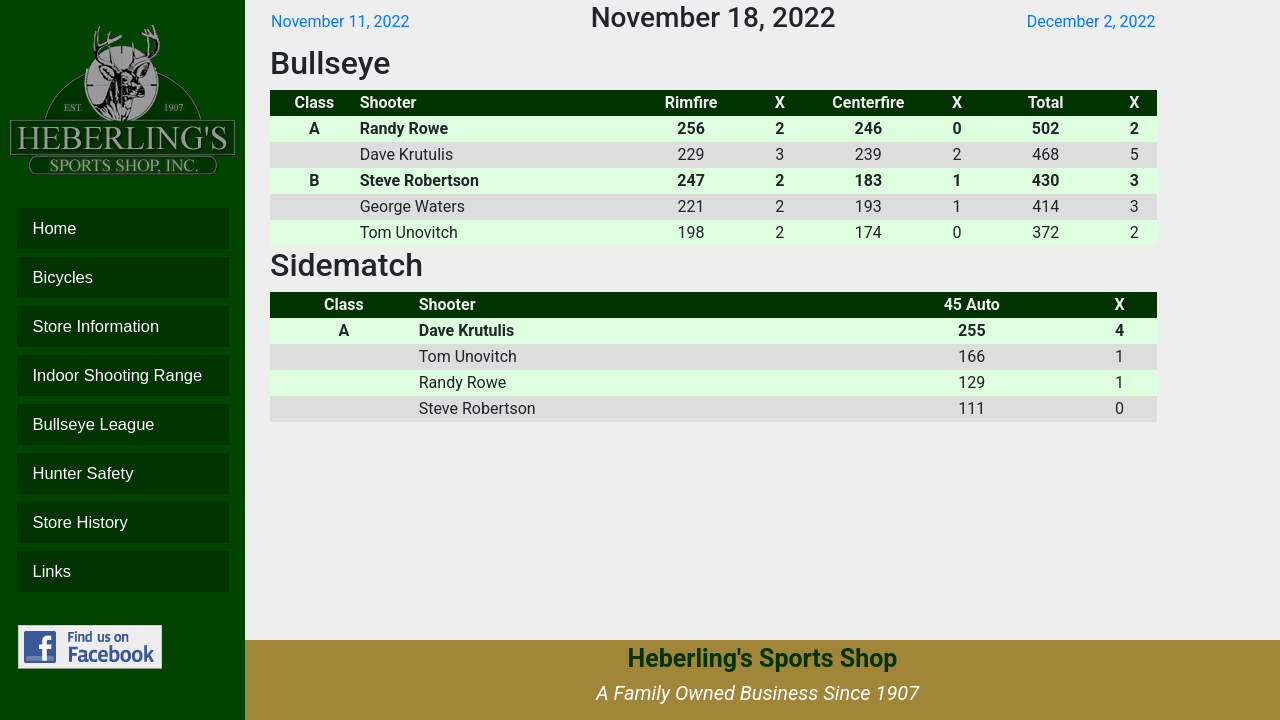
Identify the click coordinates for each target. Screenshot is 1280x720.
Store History (123, 522)
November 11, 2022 (340, 21)
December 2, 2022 (1091, 21)
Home (123, 228)
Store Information (123, 326)
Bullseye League (123, 424)
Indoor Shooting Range (123, 375)
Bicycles (123, 277)
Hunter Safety (123, 473)
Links (123, 571)
